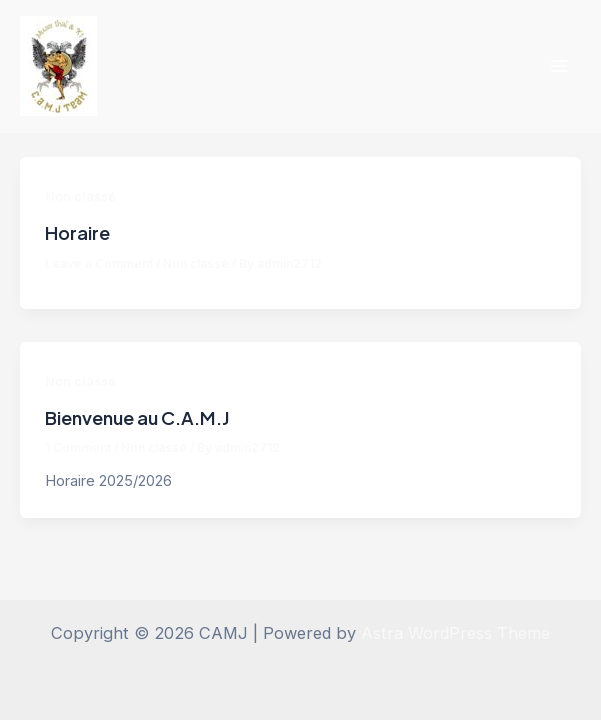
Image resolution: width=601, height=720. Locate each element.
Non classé (80, 196)
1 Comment (78, 448)
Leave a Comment (99, 264)
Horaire (77, 232)
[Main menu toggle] (558, 66)
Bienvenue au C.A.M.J (137, 417)
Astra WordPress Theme (455, 633)
